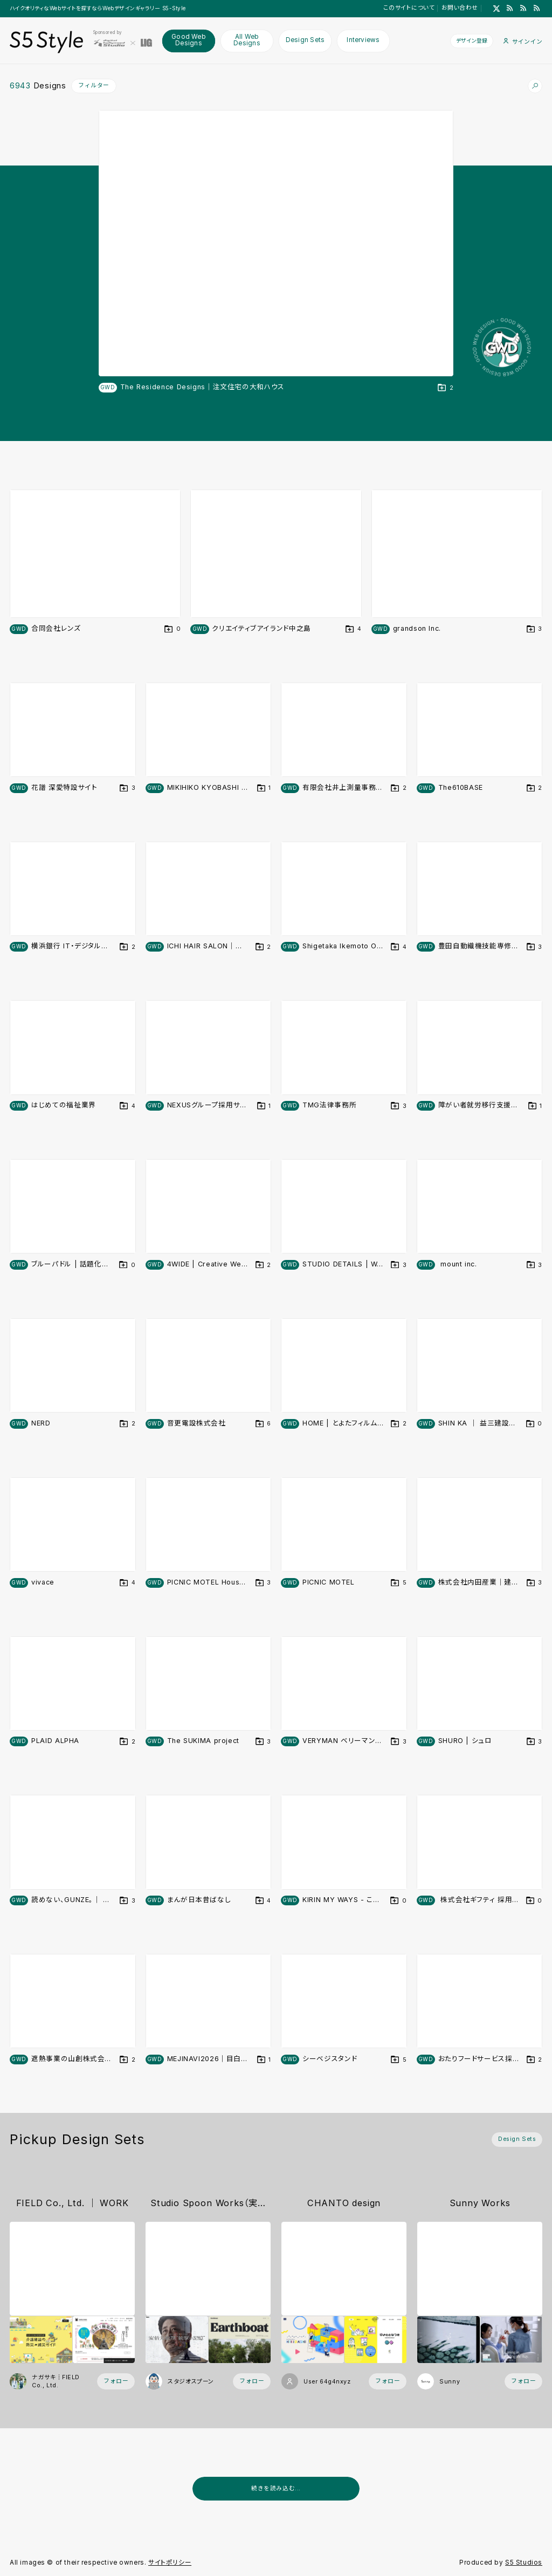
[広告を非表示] (536, 2513)
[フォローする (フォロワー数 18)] (252, 2381)
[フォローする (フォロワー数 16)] (116, 2381)
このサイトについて (409, 7)
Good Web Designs (188, 40)
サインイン (522, 41)
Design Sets (305, 40)
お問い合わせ (459, 7)
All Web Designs (246, 40)
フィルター (93, 85)
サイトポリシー (169, 2562)
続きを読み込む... (275, 2488)
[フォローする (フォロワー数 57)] (523, 2381)
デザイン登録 (471, 40)
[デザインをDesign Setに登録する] (445, 387)
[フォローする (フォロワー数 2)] (387, 2381)
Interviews (363, 40)
